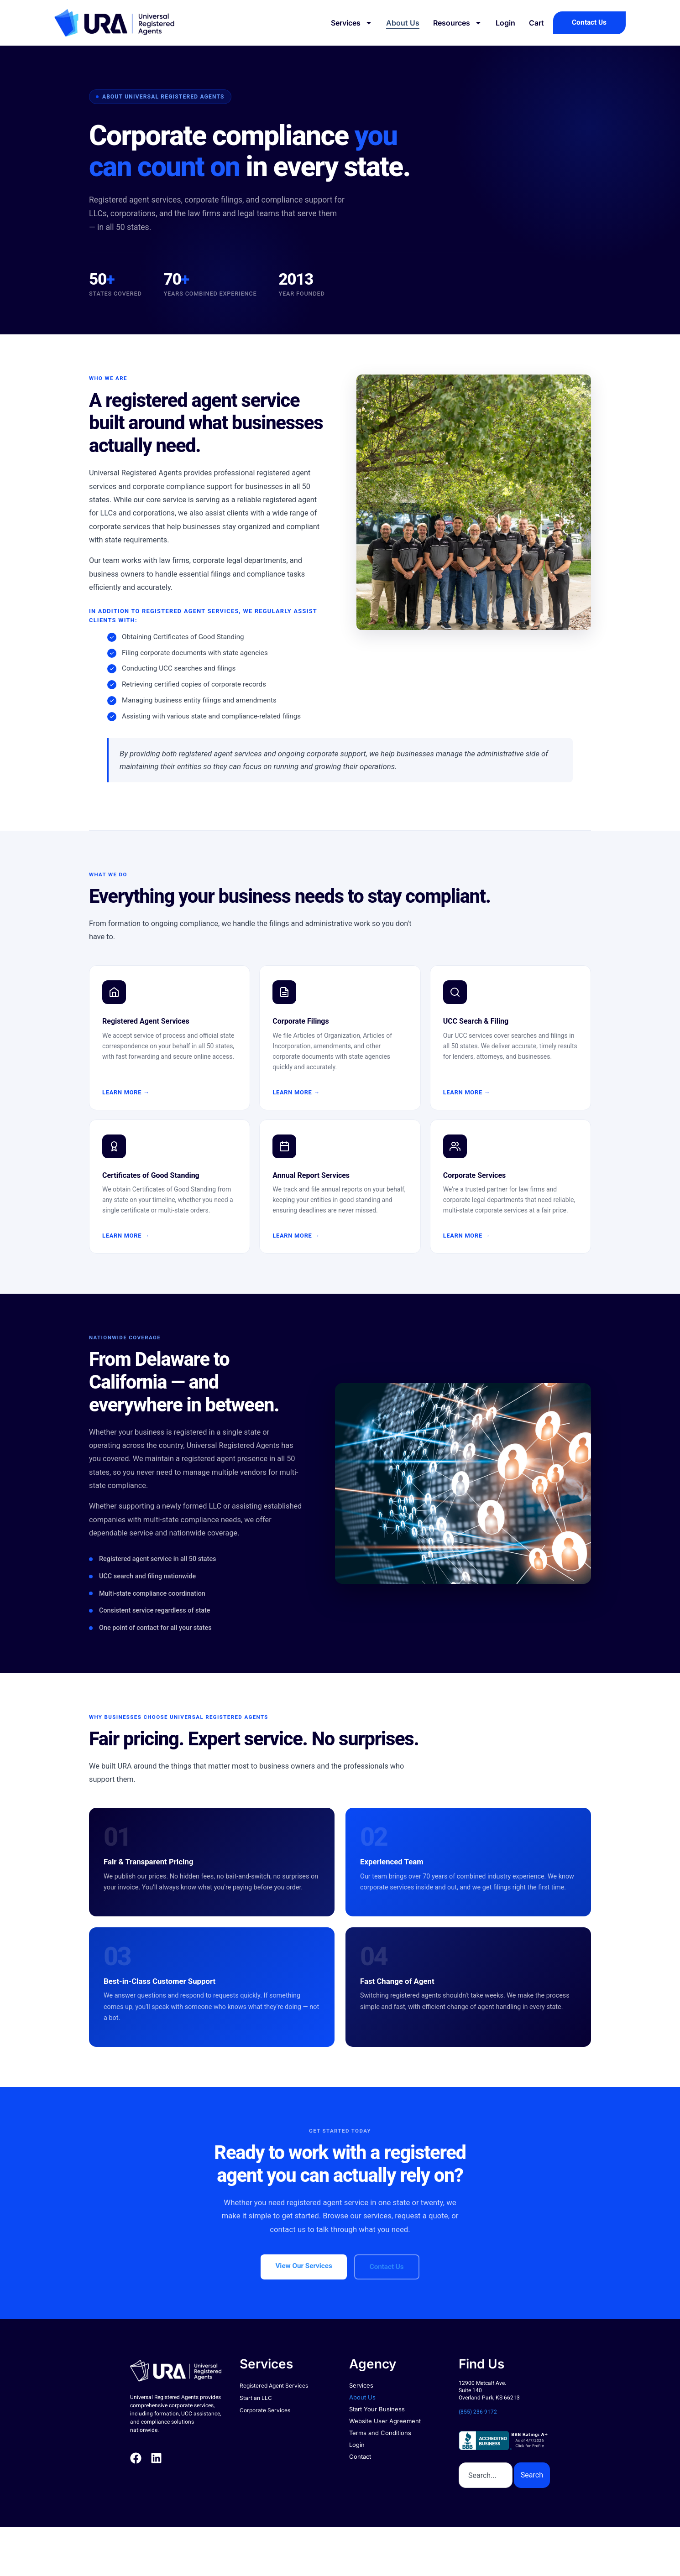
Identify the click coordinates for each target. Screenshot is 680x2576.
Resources (451, 23)
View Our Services (303, 2266)
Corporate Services (265, 2410)
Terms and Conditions (380, 2432)
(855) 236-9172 (478, 2412)
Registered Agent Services (274, 2385)
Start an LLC (256, 2397)
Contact (360, 2456)
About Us (396, 22)
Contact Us (387, 2267)
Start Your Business (377, 2409)
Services (345, 23)
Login (499, 22)
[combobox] (486, 2475)
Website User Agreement (385, 2421)
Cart (530, 22)
